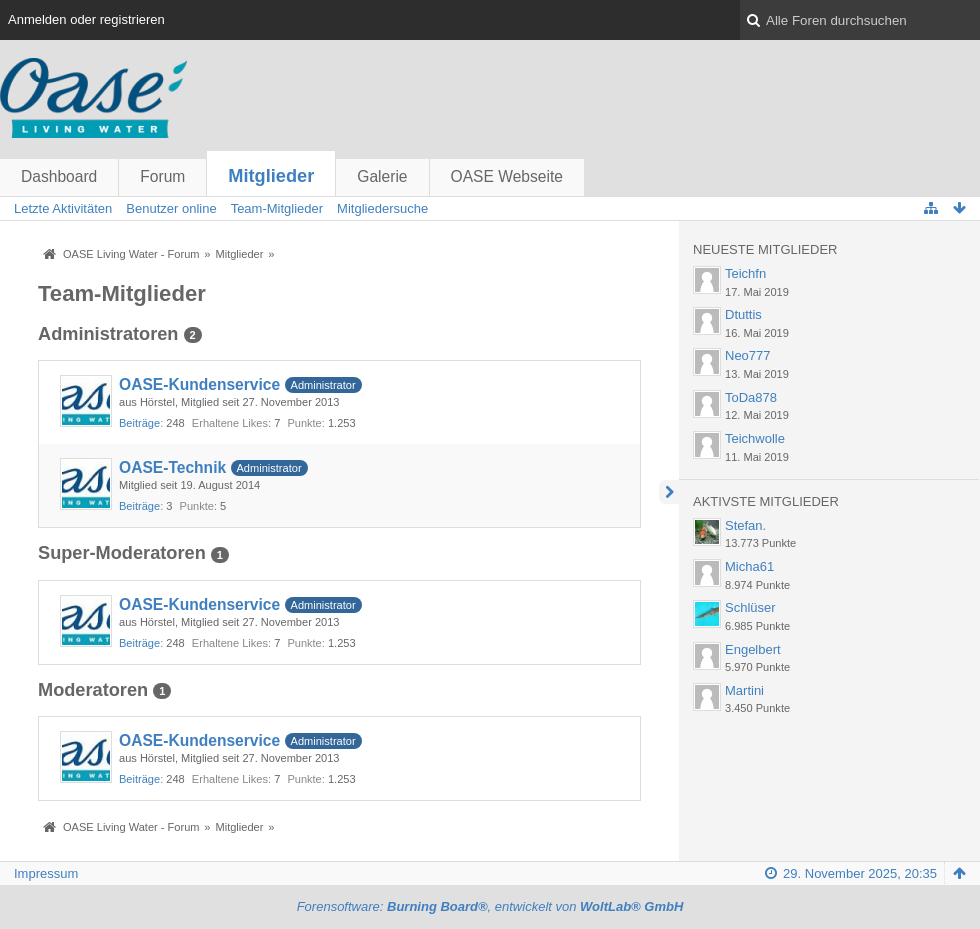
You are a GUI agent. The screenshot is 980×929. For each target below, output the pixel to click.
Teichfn (745, 273)
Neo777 (748, 355)
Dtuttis (743, 314)
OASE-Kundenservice (199, 384)
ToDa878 (751, 397)
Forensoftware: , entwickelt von (490, 906)
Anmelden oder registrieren (86, 19)
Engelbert (753, 649)
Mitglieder (271, 176)
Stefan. (745, 525)
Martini (744, 690)
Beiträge (139, 423)
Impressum (46, 873)
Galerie (382, 176)
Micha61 (749, 566)
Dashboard (59, 176)
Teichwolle (755, 438)
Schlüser (750, 607)
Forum (162, 176)
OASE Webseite (507, 176)
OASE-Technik (172, 467)
